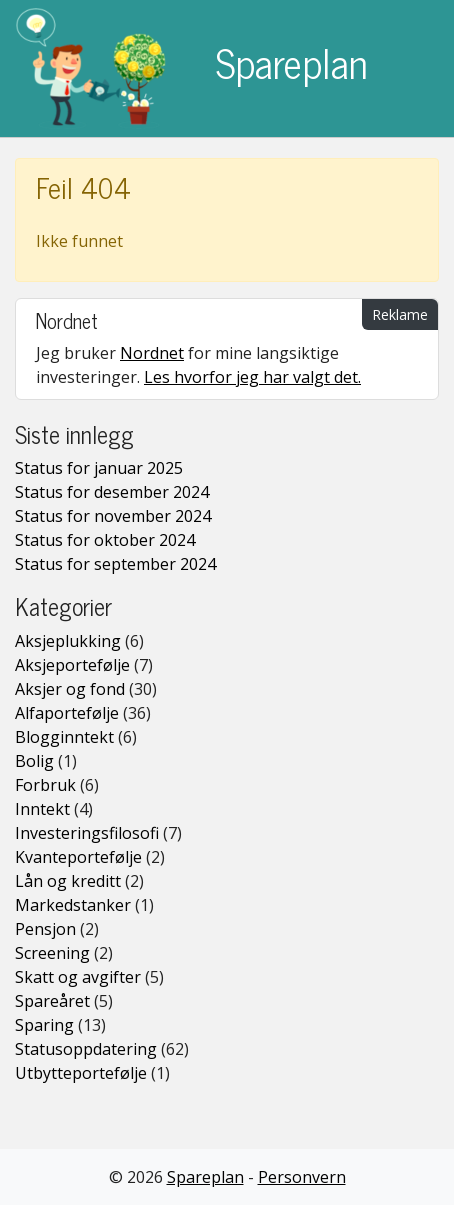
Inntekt (42, 809)
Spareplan (192, 68)
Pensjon (45, 929)
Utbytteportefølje (81, 1073)
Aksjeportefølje (72, 665)
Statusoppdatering (86, 1049)
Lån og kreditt (68, 881)
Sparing (44, 1025)
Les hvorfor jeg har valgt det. (252, 377)
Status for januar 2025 (99, 468)
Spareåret (52, 1001)
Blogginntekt (64, 737)
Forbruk (45, 785)
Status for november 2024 (113, 516)
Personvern (302, 1177)
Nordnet (152, 353)
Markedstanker (73, 905)
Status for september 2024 (115, 564)
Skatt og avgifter (78, 977)
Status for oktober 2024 (105, 540)
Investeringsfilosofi (87, 833)
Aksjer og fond (70, 689)
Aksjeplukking (68, 641)
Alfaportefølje (67, 713)
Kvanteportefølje (78, 857)
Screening (52, 953)
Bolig (34, 761)
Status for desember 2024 (112, 492)
